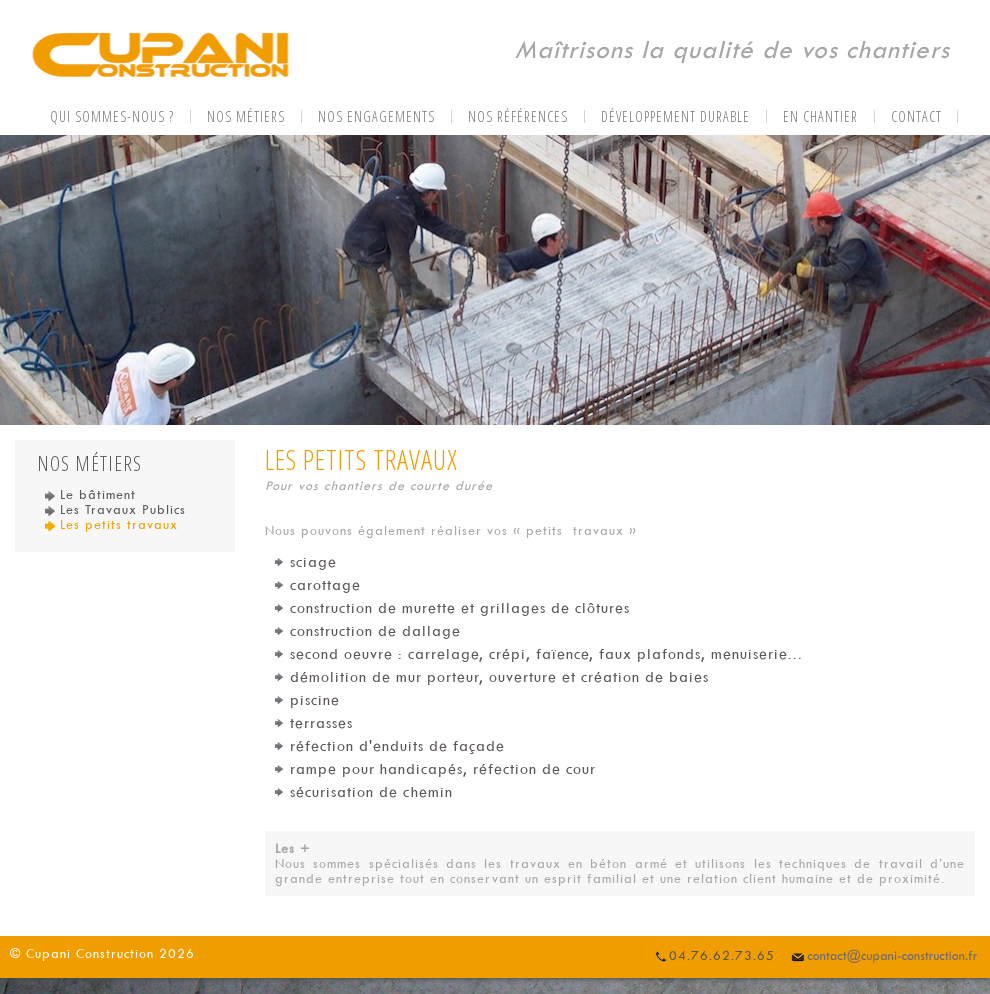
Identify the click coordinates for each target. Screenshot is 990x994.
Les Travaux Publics (115, 509)
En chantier (820, 117)
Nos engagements (376, 117)
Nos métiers (246, 117)
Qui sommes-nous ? (112, 117)
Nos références (518, 117)
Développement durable (675, 117)
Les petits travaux (111, 524)
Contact (916, 117)
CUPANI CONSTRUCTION (160, 57)
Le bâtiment (90, 494)
